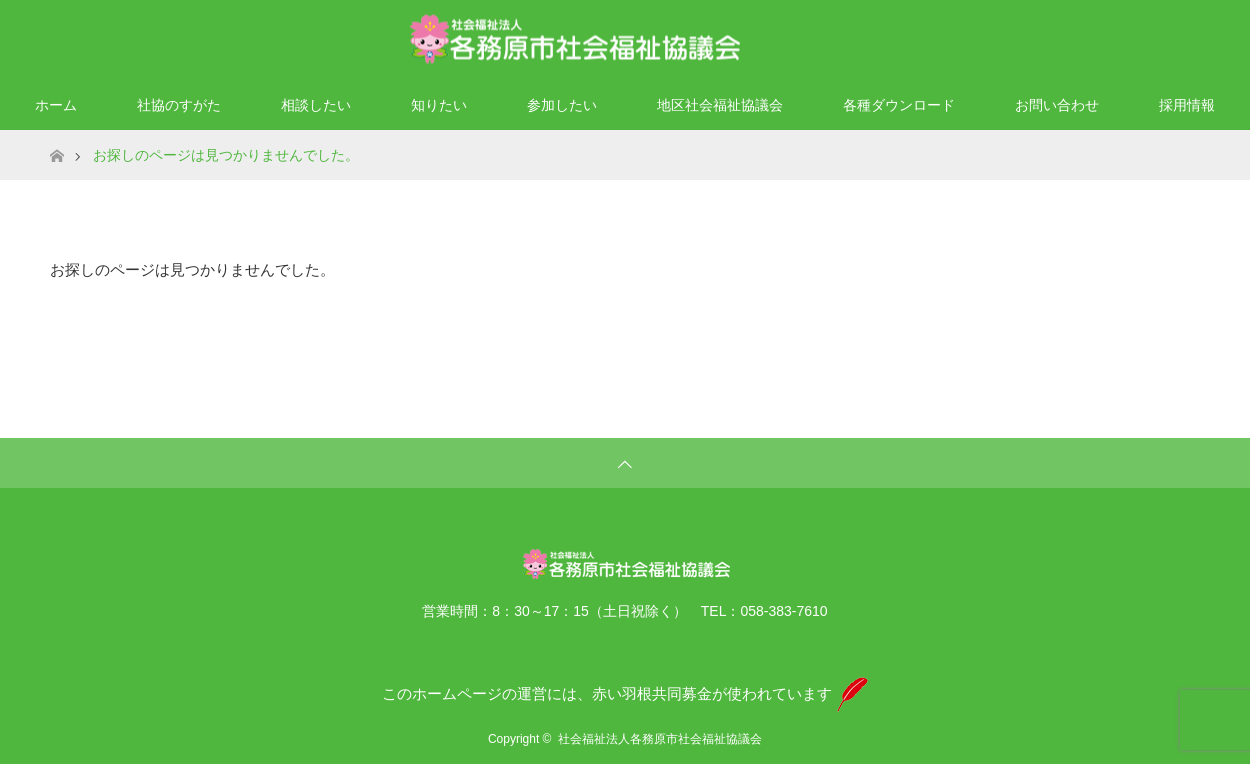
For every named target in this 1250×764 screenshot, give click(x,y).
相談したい (316, 105)
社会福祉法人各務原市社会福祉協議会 (660, 739)
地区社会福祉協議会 (720, 105)
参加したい (562, 105)
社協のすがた (179, 105)
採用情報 (1187, 105)
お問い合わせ (1057, 105)
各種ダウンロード (899, 105)
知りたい (439, 105)
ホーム (56, 105)
